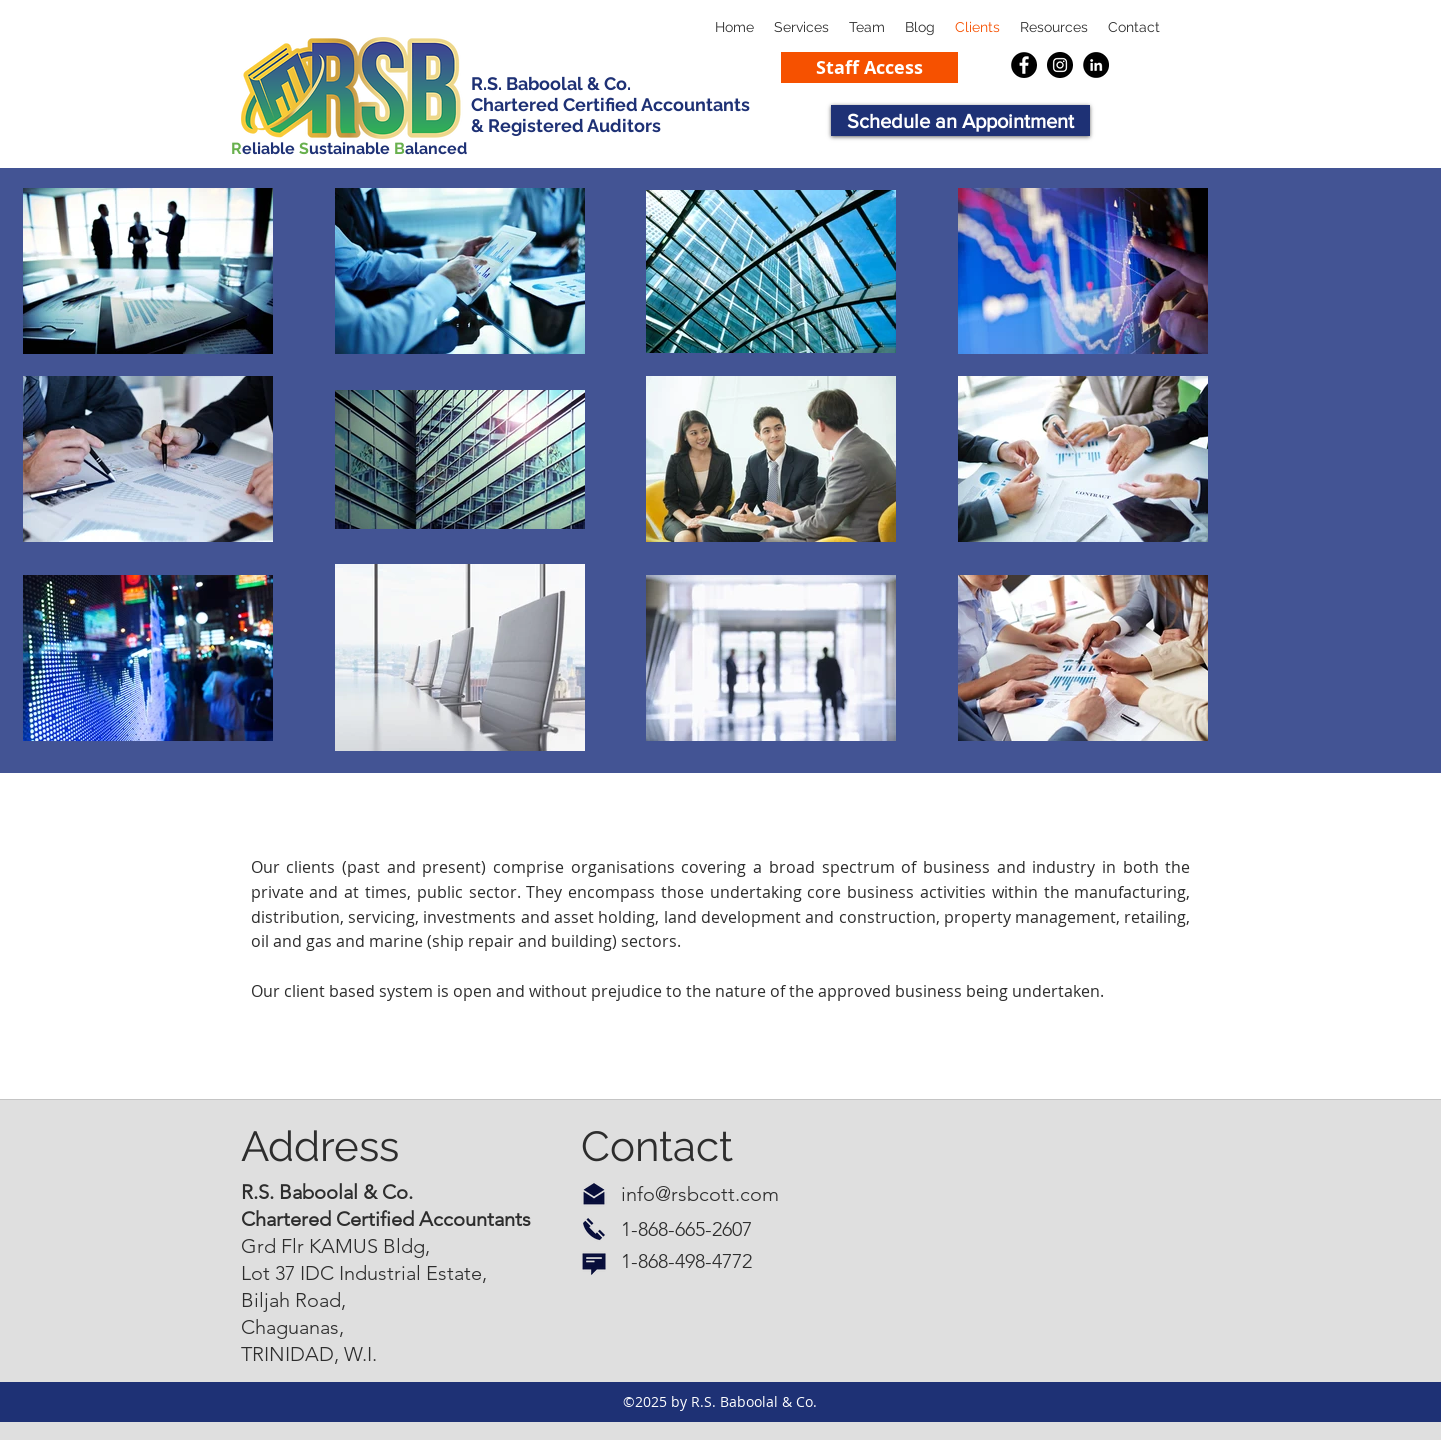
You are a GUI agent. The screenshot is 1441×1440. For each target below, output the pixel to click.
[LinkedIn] (1096, 65)
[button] (1054, 27)
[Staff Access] (869, 67)
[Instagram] (1060, 65)
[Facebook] (1024, 65)
